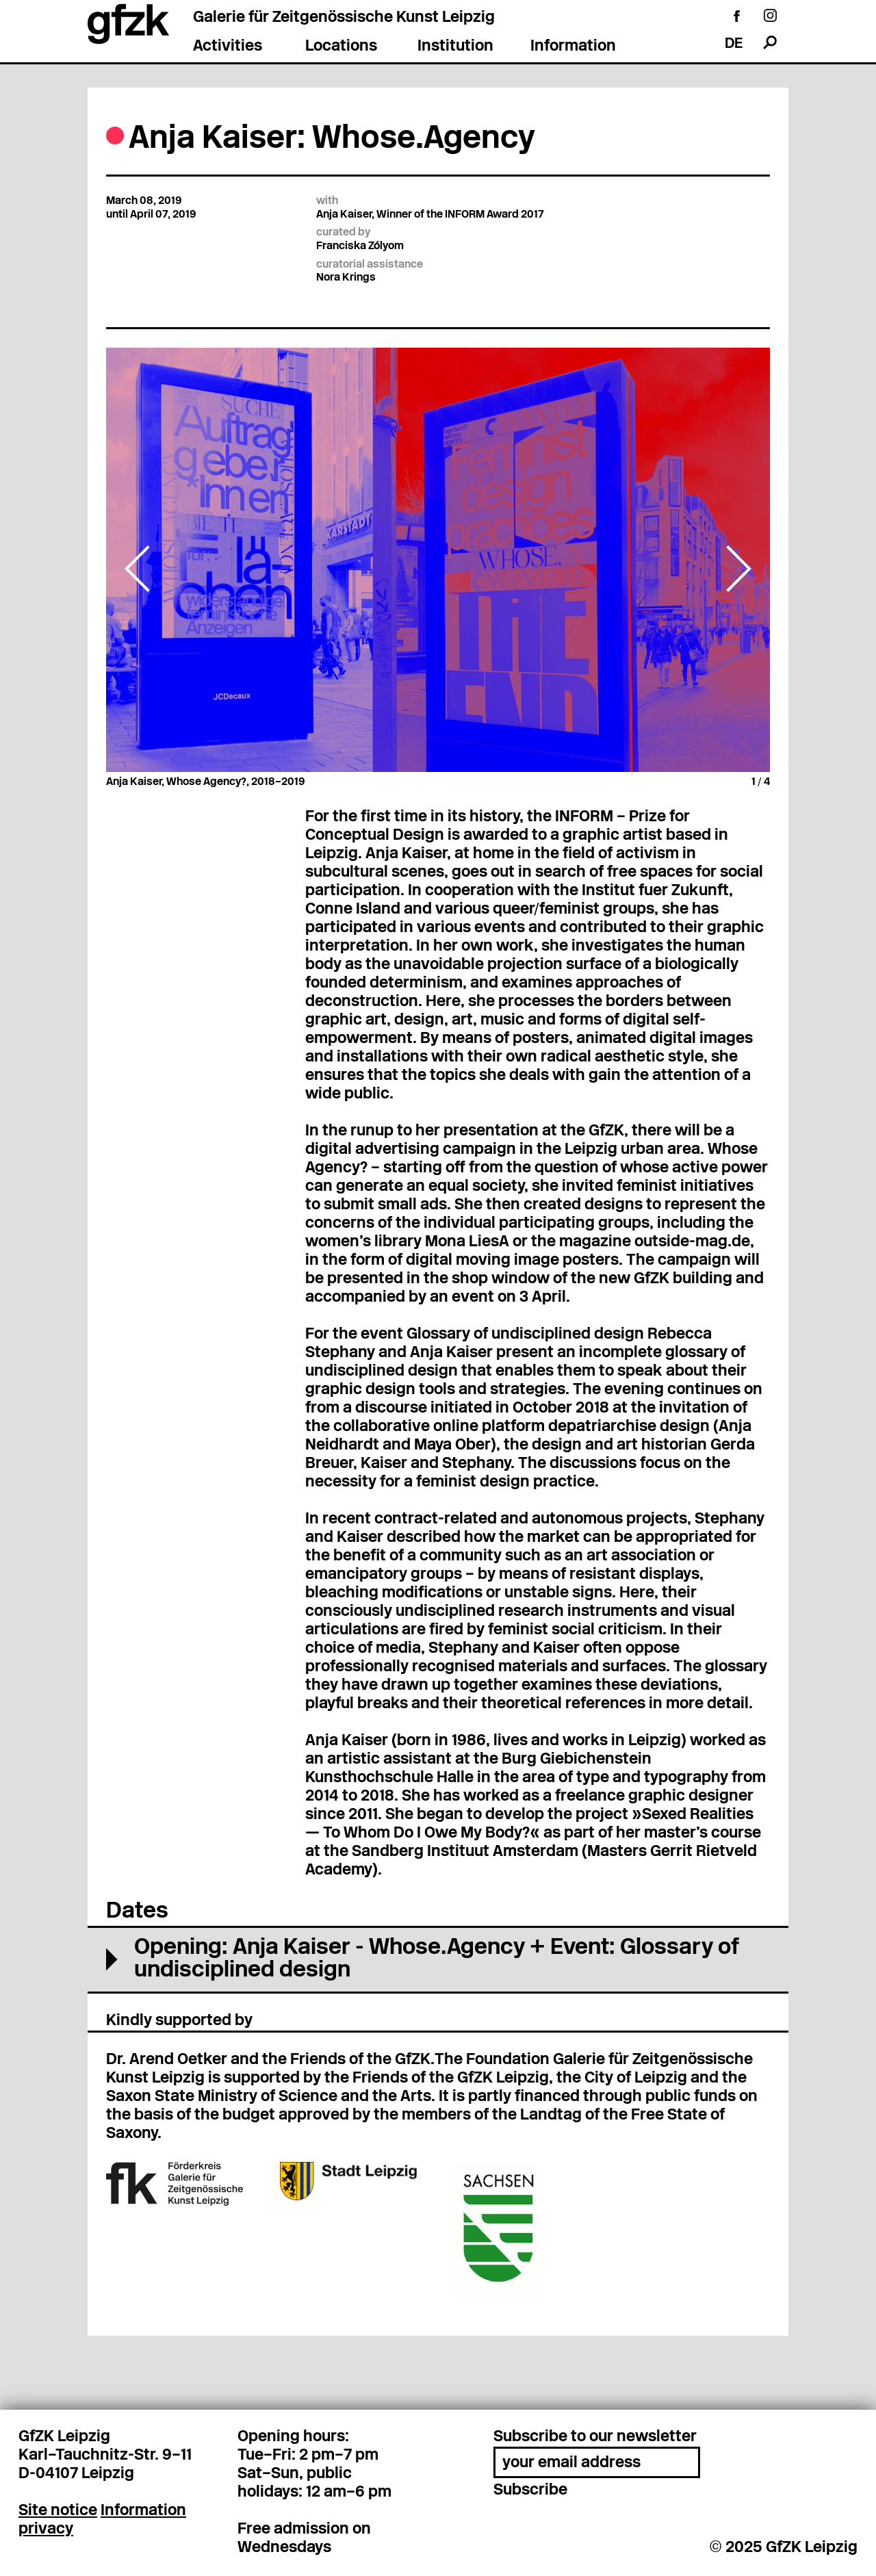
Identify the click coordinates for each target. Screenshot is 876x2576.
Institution (455, 47)
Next (738, 568)
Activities (227, 47)
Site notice (57, 2511)
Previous (138, 568)
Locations (341, 47)
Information (573, 47)
